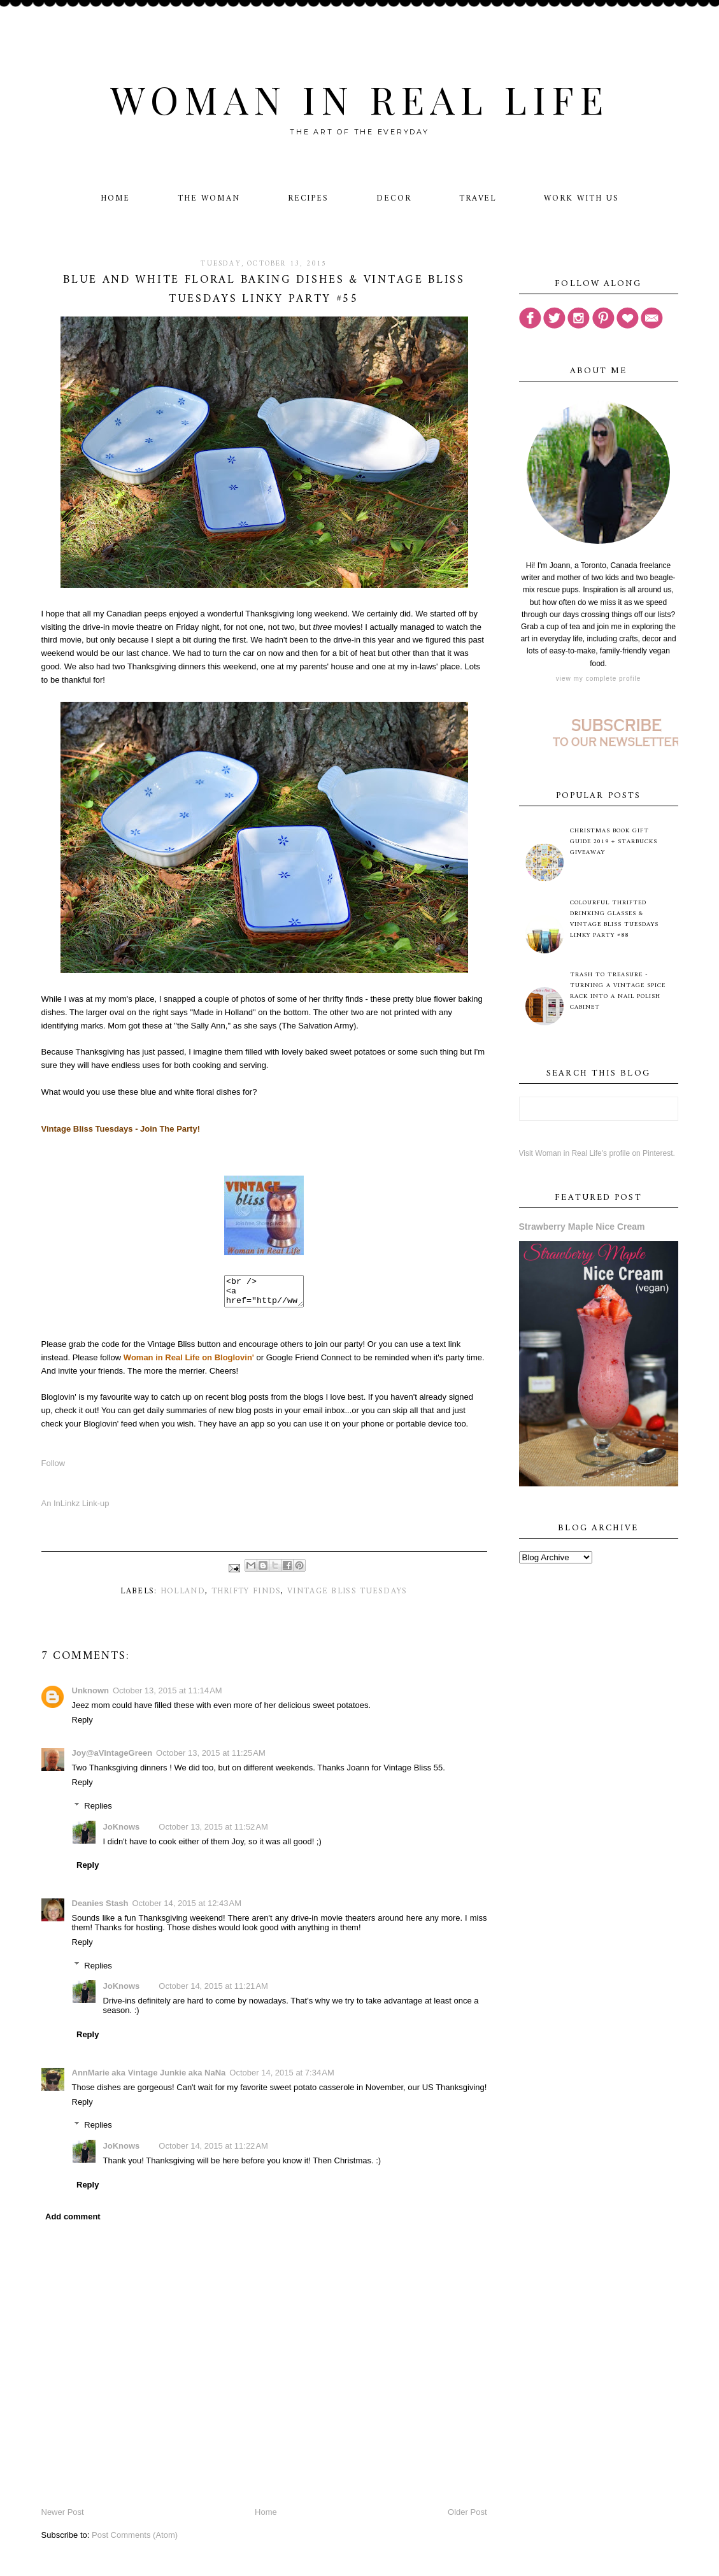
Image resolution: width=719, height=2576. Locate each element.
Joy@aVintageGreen (112, 1758)
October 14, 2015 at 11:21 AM (213, 1991)
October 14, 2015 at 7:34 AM (281, 2078)
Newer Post (62, 2518)
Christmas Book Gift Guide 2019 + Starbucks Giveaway (613, 841)
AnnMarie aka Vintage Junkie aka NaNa (149, 2078)
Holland (182, 1597)
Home (116, 198)
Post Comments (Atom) (135, 2540)
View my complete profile (598, 678)
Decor (393, 198)
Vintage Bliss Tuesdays (347, 1597)
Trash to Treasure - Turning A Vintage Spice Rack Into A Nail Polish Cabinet (618, 991)
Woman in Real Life (359, 98)
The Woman (209, 198)
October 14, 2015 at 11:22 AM (213, 2151)
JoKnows (121, 1832)
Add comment (73, 2222)
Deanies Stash (100, 1909)
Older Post (467, 2518)
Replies (97, 1811)
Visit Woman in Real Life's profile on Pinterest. (597, 1153)
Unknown (91, 1696)
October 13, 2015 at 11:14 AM (167, 1696)
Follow (53, 1469)
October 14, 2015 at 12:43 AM (186, 1909)
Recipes (308, 198)
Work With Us (581, 198)
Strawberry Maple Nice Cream (582, 1226)
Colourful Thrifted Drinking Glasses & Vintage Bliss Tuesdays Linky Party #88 (614, 919)
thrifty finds (246, 1597)
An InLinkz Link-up (75, 1509)
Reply (82, 1725)
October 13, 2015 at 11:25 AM (211, 1758)
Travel (478, 198)
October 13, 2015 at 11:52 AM (213, 1832)
